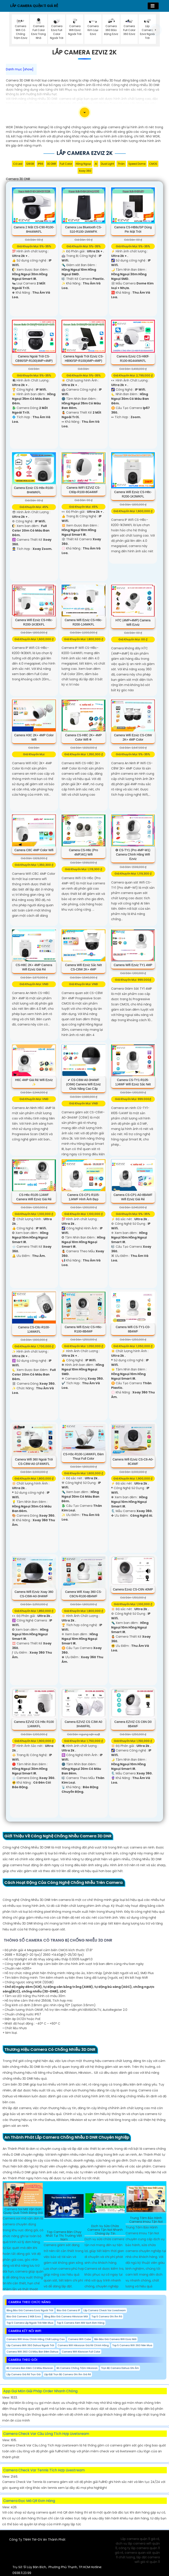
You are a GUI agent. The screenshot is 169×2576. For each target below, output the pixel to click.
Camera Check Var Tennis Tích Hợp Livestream (44, 2470)
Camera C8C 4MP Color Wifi (33, 850)
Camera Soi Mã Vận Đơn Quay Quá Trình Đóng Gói (23, 2211)
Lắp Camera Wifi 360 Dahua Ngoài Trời (30, 2345)
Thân (121, 164)
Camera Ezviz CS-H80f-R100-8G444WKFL (133, 358)
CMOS (153, 164)
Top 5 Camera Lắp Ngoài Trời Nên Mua (30, 2323)
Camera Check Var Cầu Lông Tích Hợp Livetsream (46, 2433)
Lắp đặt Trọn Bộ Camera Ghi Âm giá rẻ (67, 2374)
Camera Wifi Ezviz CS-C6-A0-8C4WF (133, 1462)
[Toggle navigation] (153, 5)
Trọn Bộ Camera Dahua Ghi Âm (120, 2368)
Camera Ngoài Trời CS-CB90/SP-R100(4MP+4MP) (34, 358)
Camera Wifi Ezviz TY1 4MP (133, 965)
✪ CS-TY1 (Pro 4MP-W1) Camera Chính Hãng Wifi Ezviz (133, 854)
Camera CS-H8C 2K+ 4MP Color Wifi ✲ (83, 737)
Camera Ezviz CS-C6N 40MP (133, 1589)
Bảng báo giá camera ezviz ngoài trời (30, 2310)
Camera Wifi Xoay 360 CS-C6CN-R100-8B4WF (83, 1594)
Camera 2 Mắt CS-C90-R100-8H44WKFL (34, 229)
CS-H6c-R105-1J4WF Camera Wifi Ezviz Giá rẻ (34, 1197)
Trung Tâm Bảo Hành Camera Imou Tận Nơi (146, 2220)
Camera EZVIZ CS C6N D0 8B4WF (133, 1724)
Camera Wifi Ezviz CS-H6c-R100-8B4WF (83, 1329)
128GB (30, 164)
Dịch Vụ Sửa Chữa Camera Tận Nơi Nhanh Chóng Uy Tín (105, 2230)
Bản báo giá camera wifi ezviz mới (115, 2339)
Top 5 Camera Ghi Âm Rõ (106, 2316)
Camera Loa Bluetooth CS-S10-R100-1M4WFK (83, 229)
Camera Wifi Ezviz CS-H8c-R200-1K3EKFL (34, 622)
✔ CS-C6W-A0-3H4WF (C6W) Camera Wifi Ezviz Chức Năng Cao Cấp (83, 1084)
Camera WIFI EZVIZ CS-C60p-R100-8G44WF (83, 490)
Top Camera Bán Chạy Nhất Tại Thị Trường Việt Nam (64, 2236)
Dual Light (107, 164)
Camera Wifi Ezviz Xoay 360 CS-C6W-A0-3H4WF (34, 1594)
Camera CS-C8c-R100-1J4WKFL (34, 1329)
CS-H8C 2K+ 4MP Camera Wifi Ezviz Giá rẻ (34, 967)
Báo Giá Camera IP (68, 2310)
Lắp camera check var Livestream (104, 2310)
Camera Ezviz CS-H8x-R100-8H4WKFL (34, 490)
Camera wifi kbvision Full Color (81, 2351)
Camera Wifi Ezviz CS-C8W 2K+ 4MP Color (133, 737)
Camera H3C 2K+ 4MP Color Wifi (34, 737)
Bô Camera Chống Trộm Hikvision (77, 2368)
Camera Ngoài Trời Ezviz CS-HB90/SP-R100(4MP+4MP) (83, 358)
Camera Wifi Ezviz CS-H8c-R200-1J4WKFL (83, 622)
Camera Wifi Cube (79, 2339)
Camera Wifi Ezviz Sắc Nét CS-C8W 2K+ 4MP (83, 967)
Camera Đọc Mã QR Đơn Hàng (29, 2500)
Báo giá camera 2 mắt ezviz (24, 2316)
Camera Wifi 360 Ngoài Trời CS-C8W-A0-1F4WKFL (34, 1462)
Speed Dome (136, 164)
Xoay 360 (85, 171)
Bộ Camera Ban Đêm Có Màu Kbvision (30, 2368)
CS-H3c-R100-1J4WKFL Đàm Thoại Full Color (83, 1456)
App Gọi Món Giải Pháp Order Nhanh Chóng (40, 2391)
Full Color (66, 164)
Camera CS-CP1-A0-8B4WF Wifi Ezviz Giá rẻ (133, 1197)
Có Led (17, 164)
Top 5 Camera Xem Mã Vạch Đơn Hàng (80, 2323)
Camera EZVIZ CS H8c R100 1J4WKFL (34, 1724)
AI (96, 164)
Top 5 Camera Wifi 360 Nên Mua (132, 2345)
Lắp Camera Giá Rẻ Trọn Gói (24, 2374)
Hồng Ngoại (83, 164)
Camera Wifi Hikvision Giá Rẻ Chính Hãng (83, 2345)
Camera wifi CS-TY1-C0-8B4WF (133, 1329)
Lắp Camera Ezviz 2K (84, 52)
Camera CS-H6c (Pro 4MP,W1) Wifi (83, 852)
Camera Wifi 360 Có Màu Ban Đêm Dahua (32, 2351)
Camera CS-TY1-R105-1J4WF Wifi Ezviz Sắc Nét (133, 1082)
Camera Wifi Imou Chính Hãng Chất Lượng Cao (36, 2339)
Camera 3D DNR (18, 179)
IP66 (40, 164)
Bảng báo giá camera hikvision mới (66, 2316)
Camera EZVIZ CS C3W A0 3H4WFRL (83, 1724)
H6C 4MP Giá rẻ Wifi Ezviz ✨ (34, 1082)
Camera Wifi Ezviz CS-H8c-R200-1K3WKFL (133, 494)
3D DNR (51, 164)
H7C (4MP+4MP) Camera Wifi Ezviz (133, 622)
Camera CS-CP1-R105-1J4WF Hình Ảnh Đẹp (83, 1197)
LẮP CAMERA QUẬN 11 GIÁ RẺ (34, 5)
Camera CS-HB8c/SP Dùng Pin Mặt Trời (133, 229)
